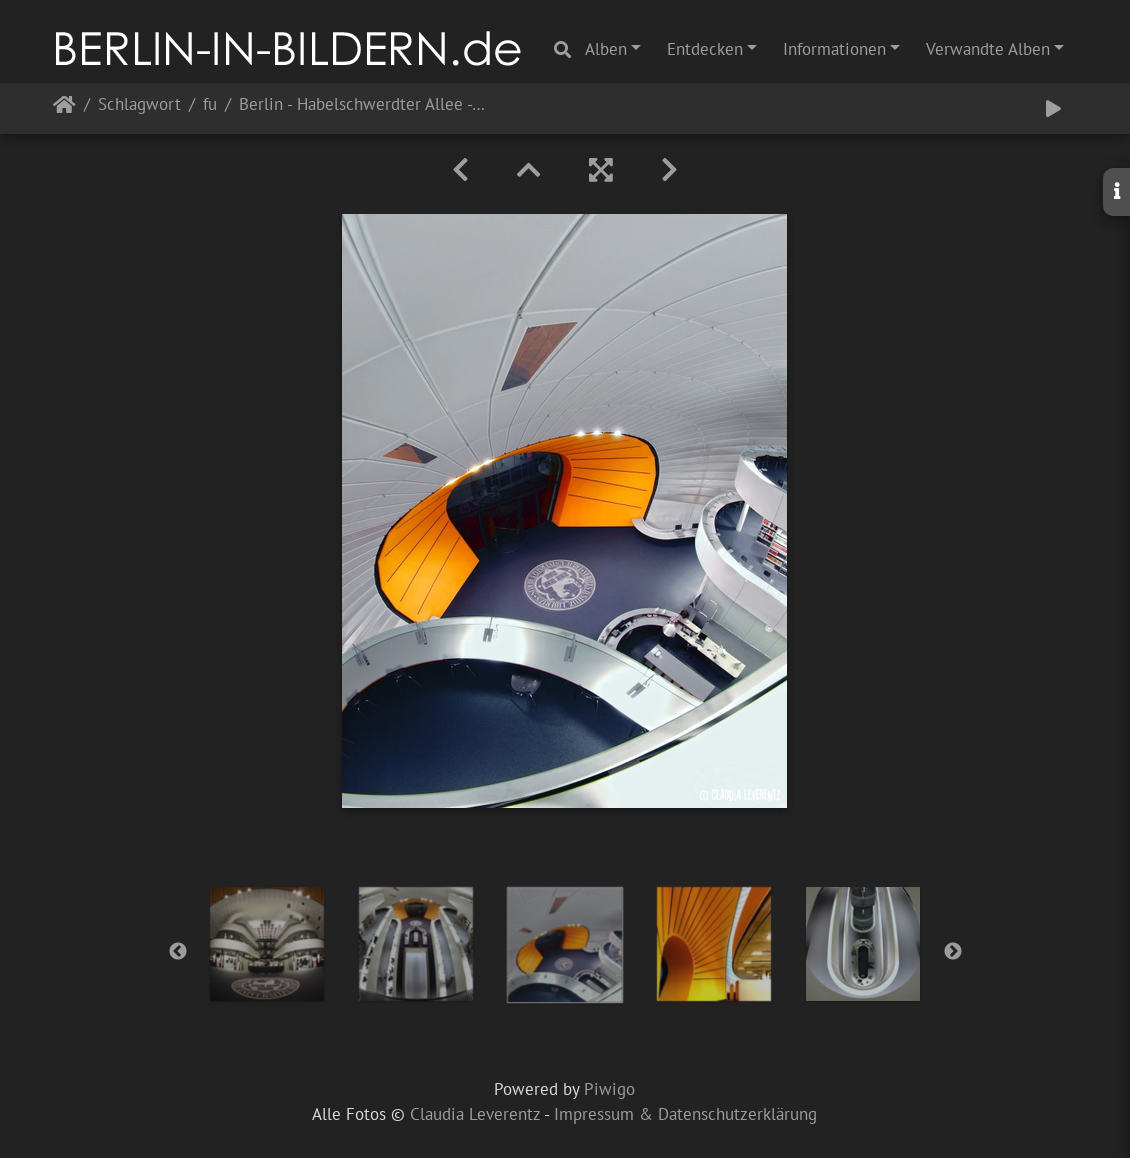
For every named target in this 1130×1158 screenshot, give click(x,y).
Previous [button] (178, 952)
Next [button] (953, 952)
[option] (267, 944)
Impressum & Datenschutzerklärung (685, 1114)
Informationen (834, 49)
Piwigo (609, 1089)
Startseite (64, 108)
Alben (606, 49)
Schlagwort (139, 105)
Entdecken (705, 49)
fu (210, 105)
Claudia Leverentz (475, 1114)
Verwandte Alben (988, 49)
